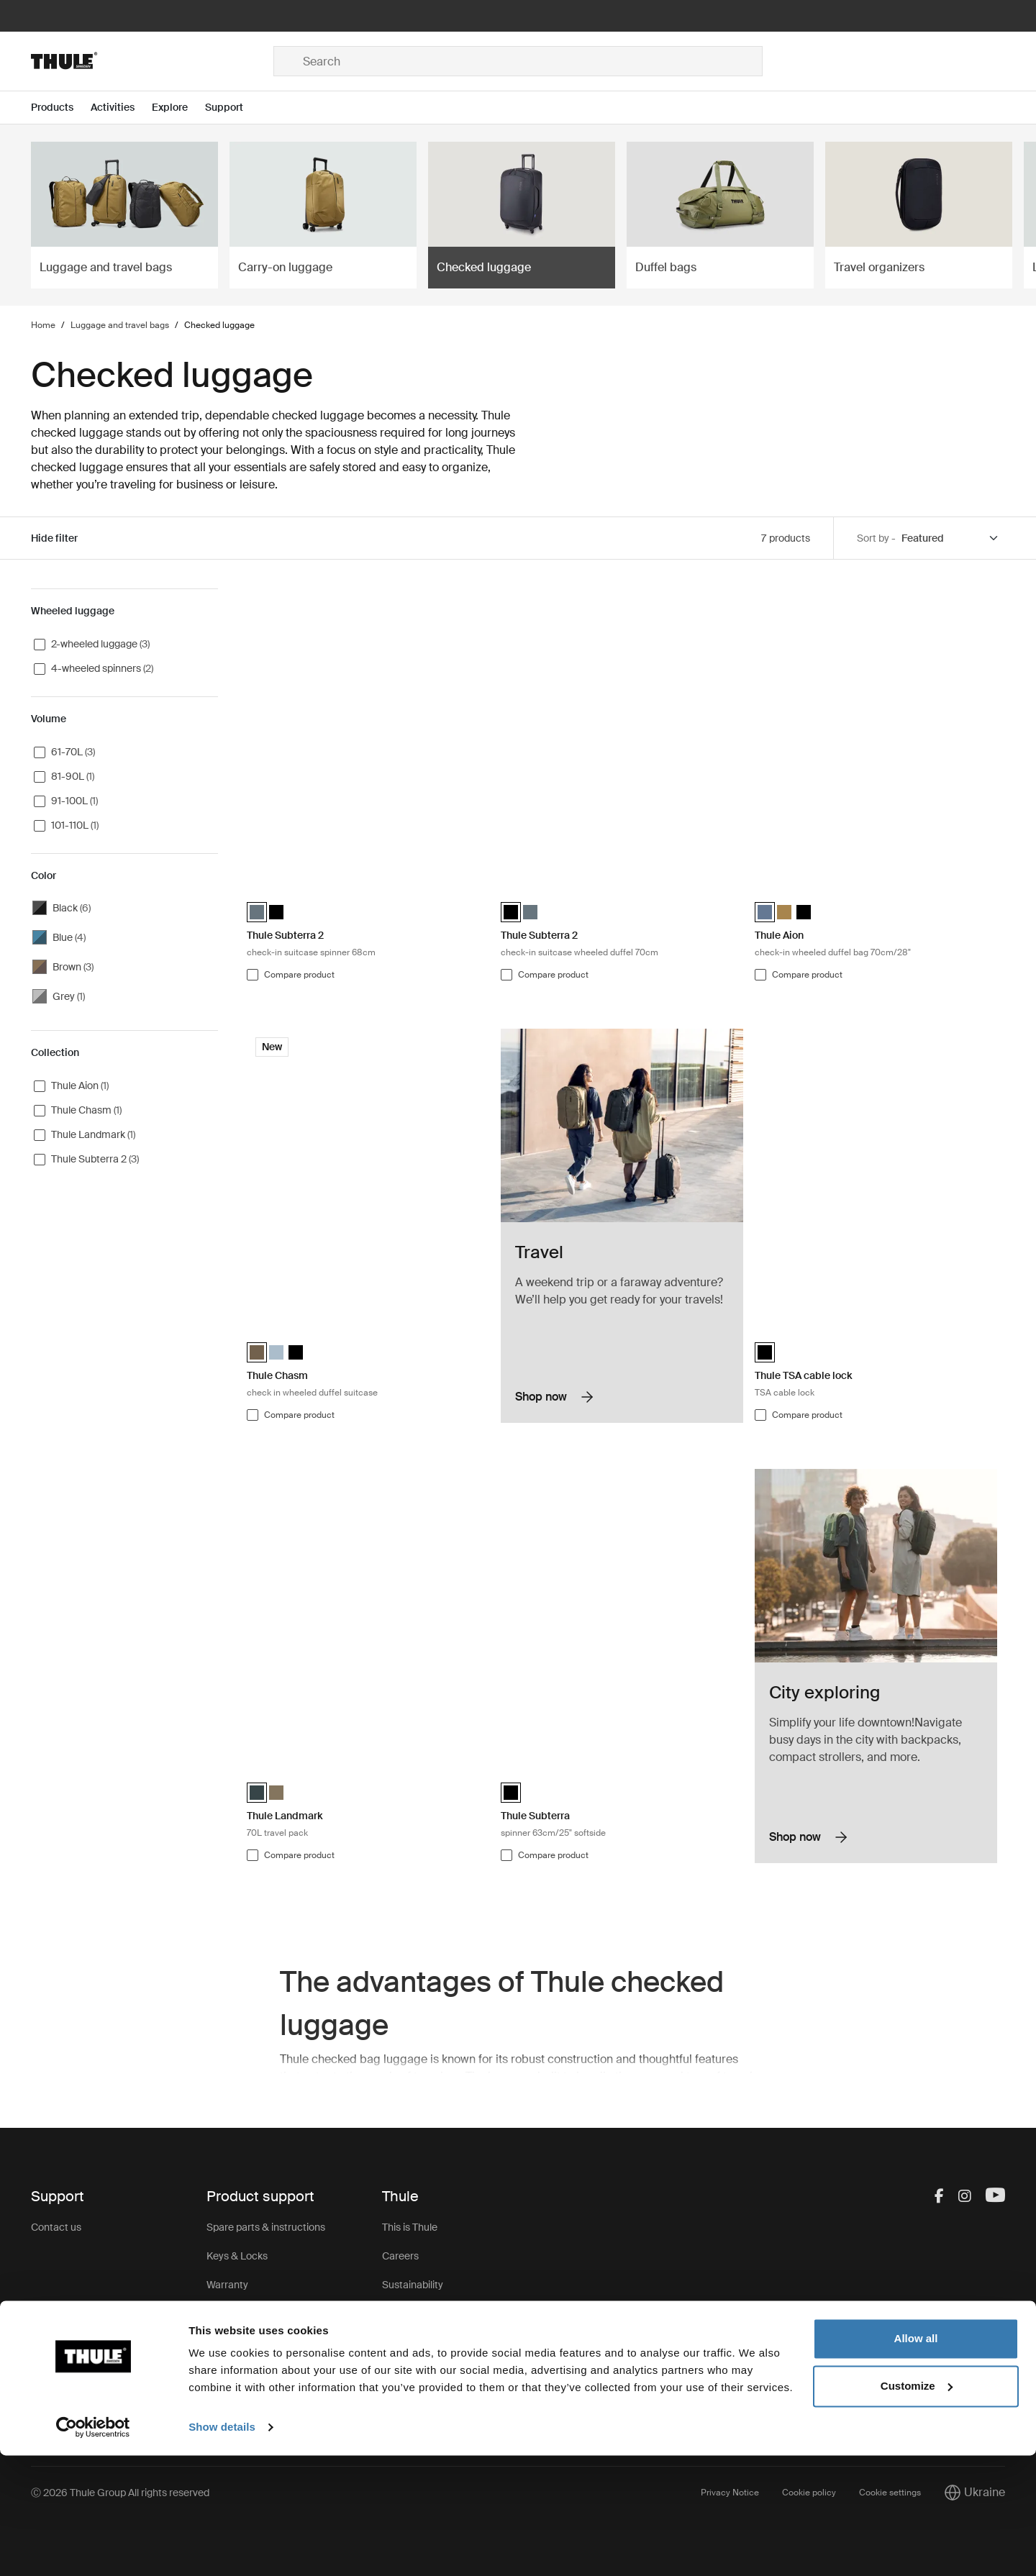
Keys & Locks (237, 2255)
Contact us (56, 2227)
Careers (400, 2255)
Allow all (916, 2459)
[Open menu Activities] (121, 107)
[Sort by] (950, 538)
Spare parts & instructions (265, 2227)
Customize (917, 2506)
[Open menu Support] (232, 107)
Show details (221, 2547)
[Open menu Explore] (178, 107)
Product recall (238, 2313)
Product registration (252, 2342)
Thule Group (410, 2371)
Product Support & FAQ (259, 2371)
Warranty (227, 2284)
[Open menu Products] (61, 107)
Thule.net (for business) (434, 2313)
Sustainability (412, 2284)
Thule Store (408, 2399)
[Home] (152, 61)
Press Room (410, 2342)
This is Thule (409, 2227)
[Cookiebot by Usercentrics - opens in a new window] (93, 2548)
